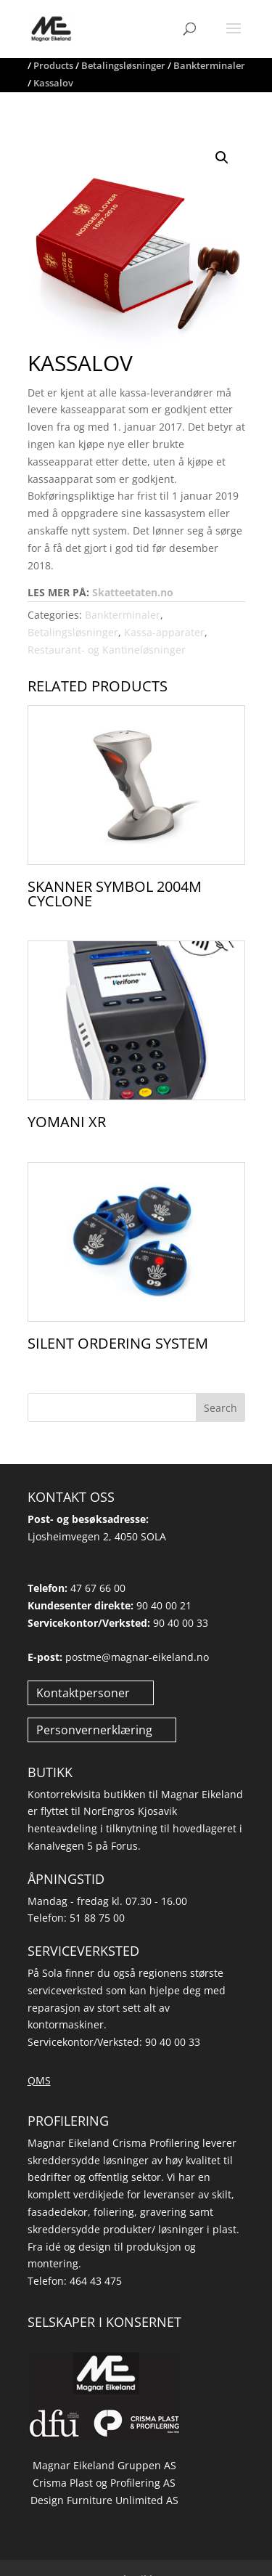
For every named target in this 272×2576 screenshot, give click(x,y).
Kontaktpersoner (83, 1693)
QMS (39, 2080)
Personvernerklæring (94, 1730)
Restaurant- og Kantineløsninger (107, 650)
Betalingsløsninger (73, 632)
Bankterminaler (122, 615)
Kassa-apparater (164, 632)
